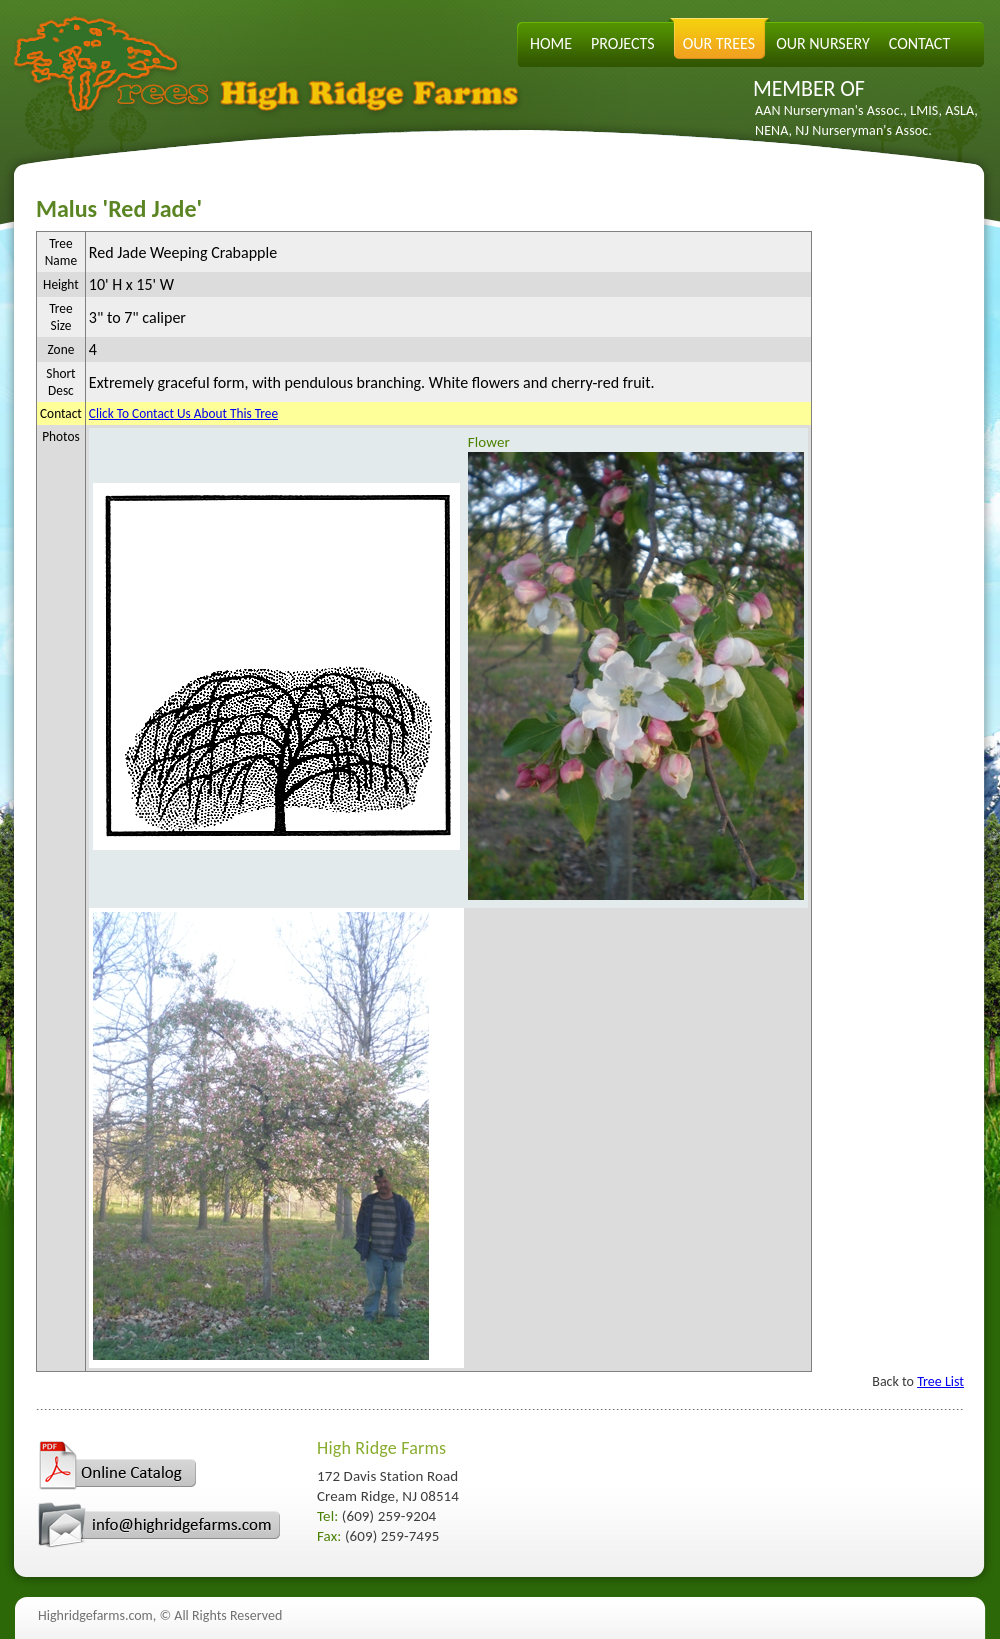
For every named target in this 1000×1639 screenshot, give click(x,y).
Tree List (940, 1381)
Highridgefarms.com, (97, 1615)
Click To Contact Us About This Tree (183, 413)
